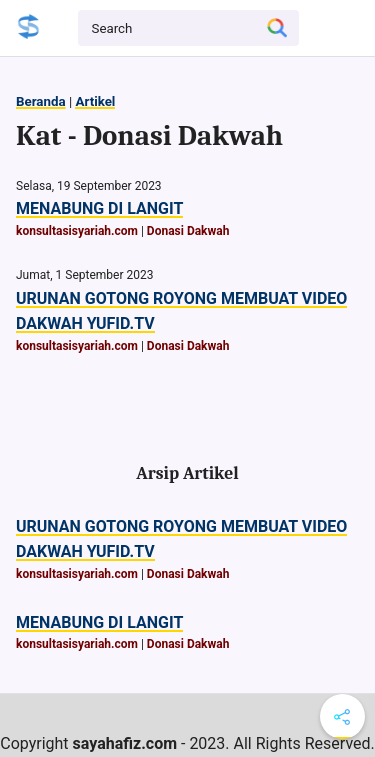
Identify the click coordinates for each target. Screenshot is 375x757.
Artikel (95, 101)
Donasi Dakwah (188, 231)
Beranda (41, 101)
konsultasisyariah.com (77, 231)
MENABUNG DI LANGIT (99, 208)
